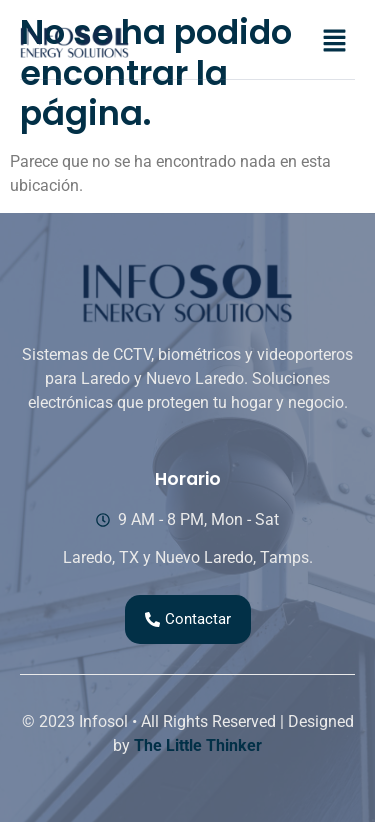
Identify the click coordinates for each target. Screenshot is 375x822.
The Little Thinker (198, 745)
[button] (335, 42)
